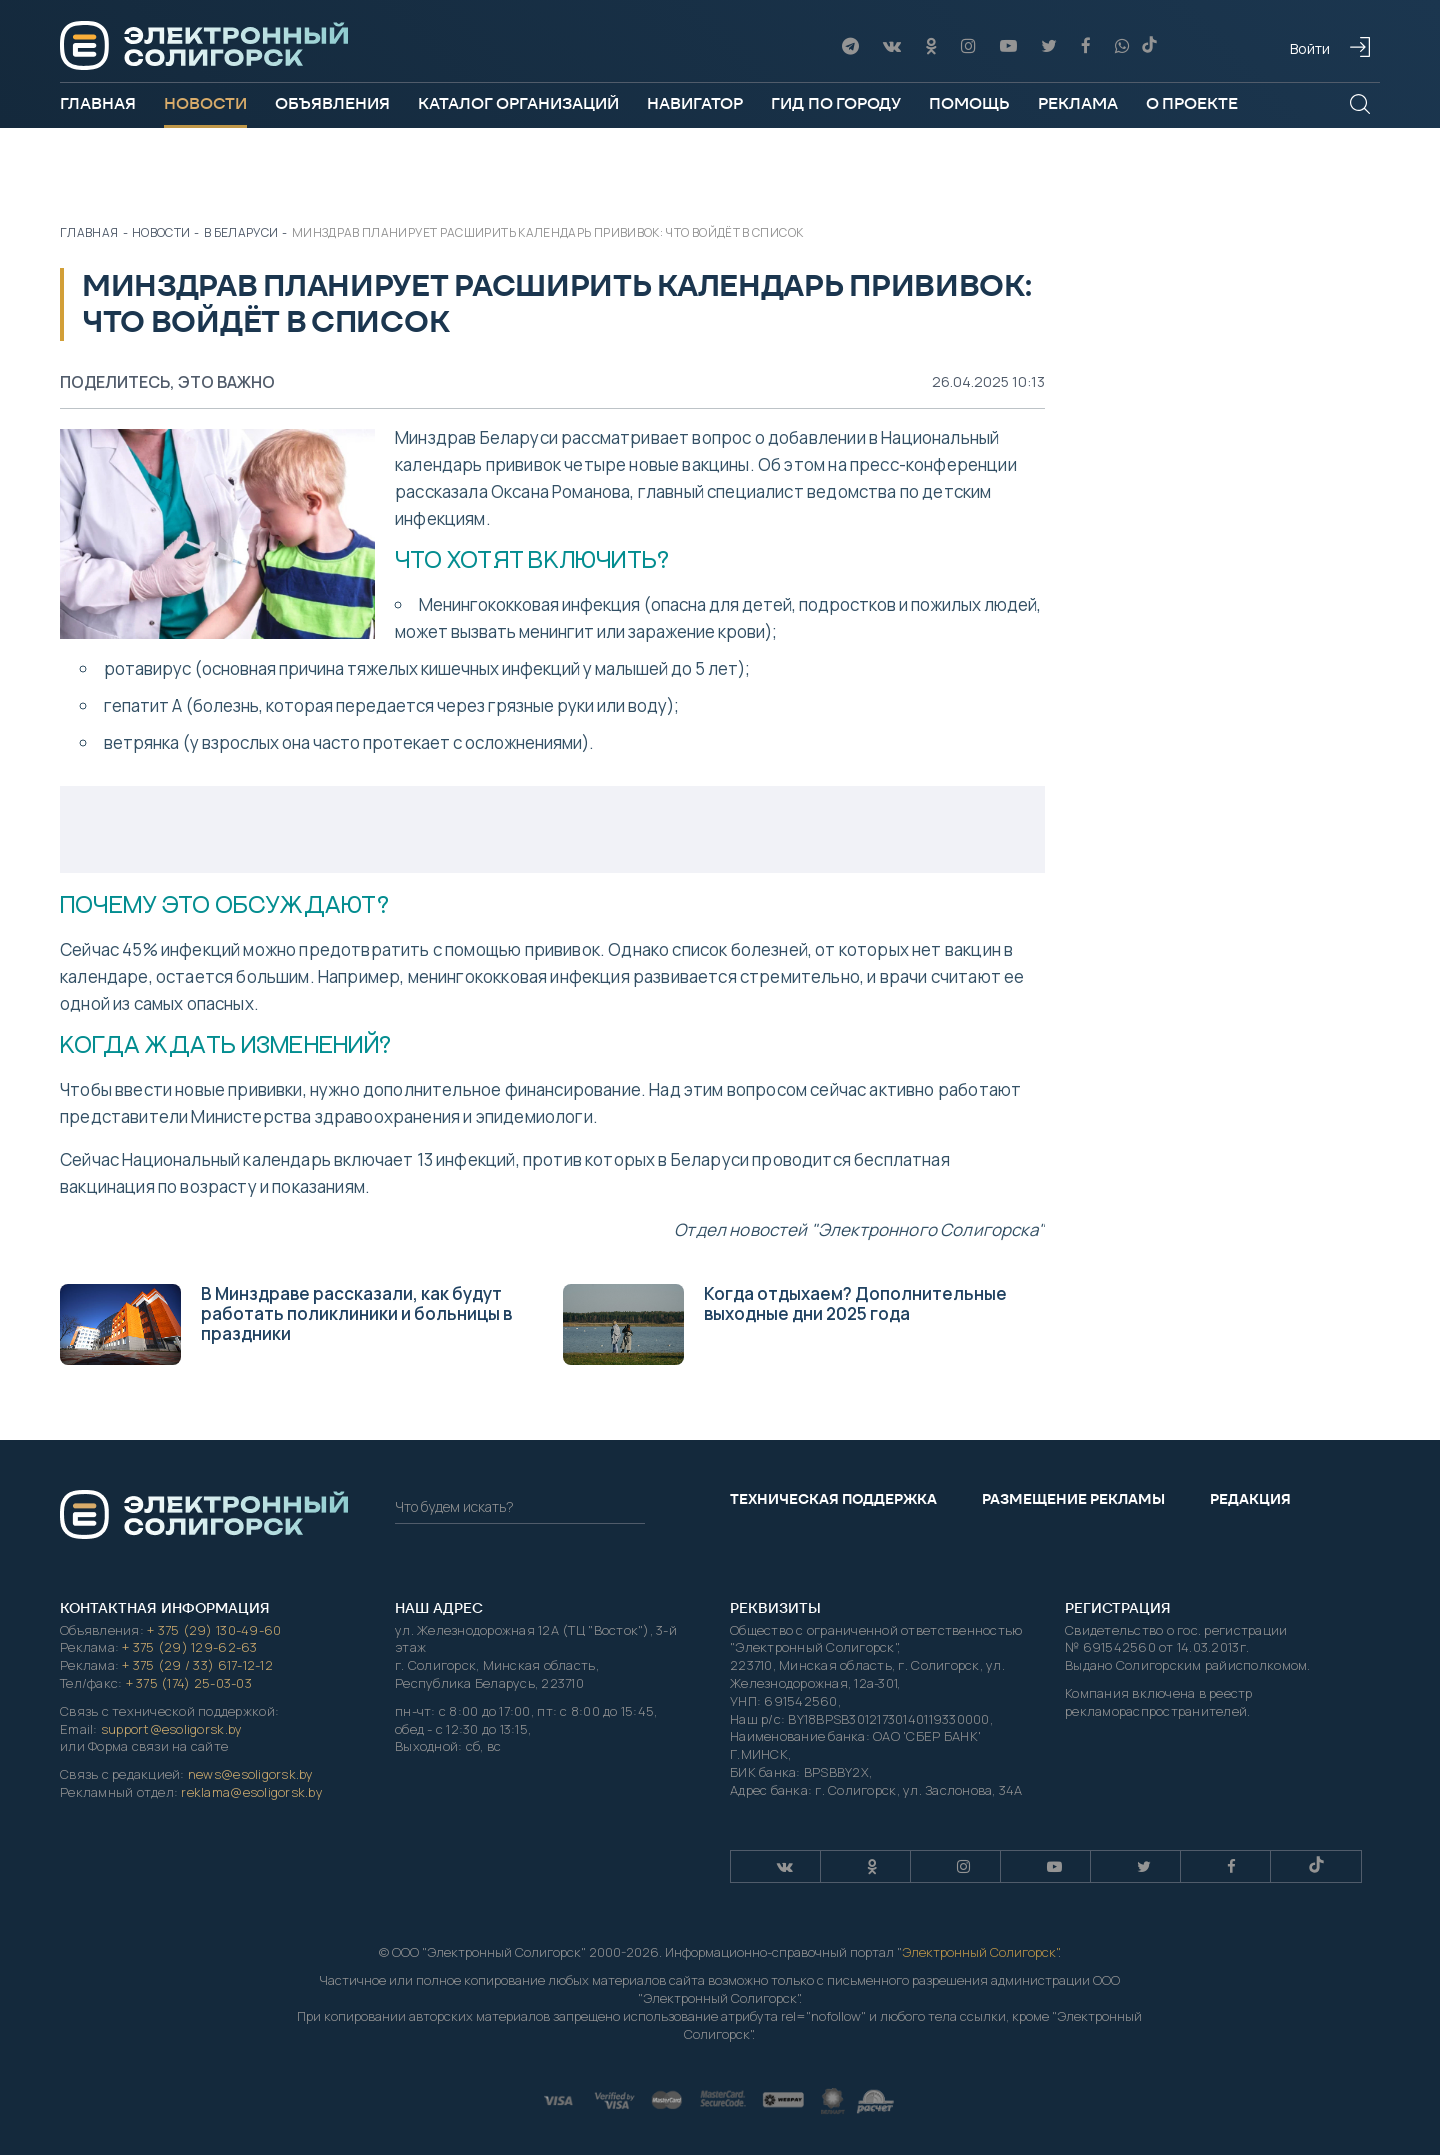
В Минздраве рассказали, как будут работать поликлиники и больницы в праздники (286, 1323)
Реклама (1078, 103)
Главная (98, 103)
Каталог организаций (518, 103)
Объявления (332, 103)
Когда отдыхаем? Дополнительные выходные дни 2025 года (785, 1323)
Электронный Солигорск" (980, 1952)
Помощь (969, 103)
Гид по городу (836, 103)
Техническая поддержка (833, 1499)
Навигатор (695, 103)
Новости (205, 103)
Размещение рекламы (1073, 1499)
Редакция (1250, 1499)
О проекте (1192, 103)
